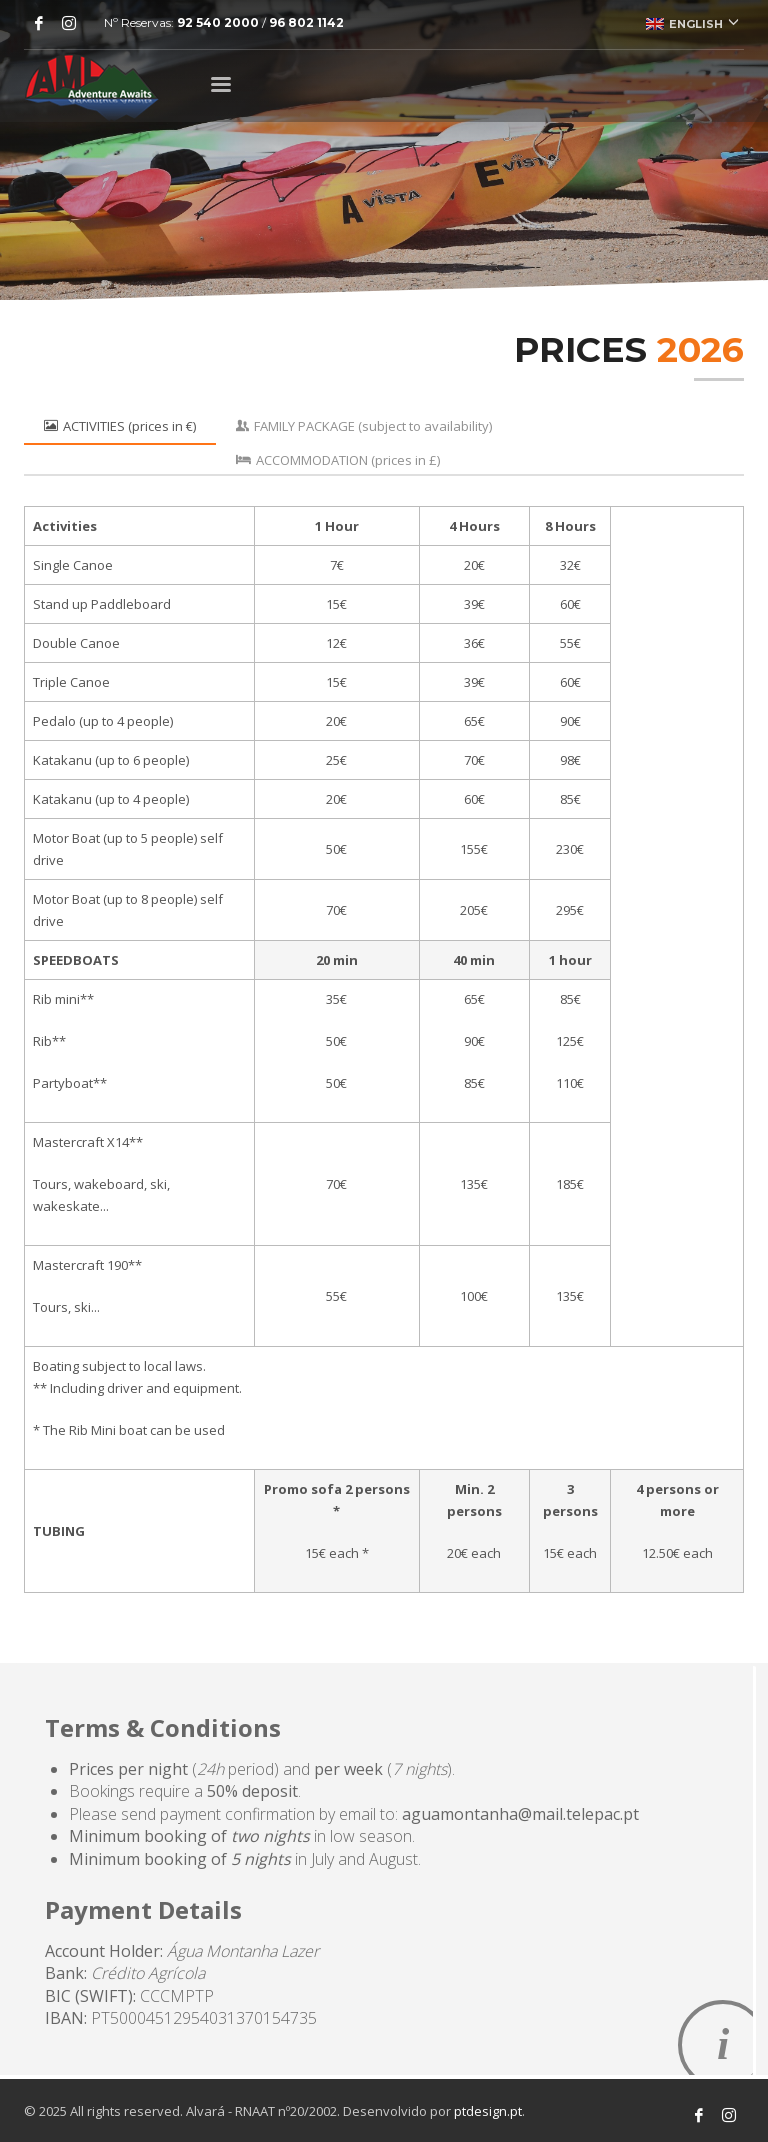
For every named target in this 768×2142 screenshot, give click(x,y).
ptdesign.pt (488, 2111)
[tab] (120, 426)
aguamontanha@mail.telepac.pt (520, 1814)
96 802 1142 (306, 22)
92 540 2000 (218, 22)
